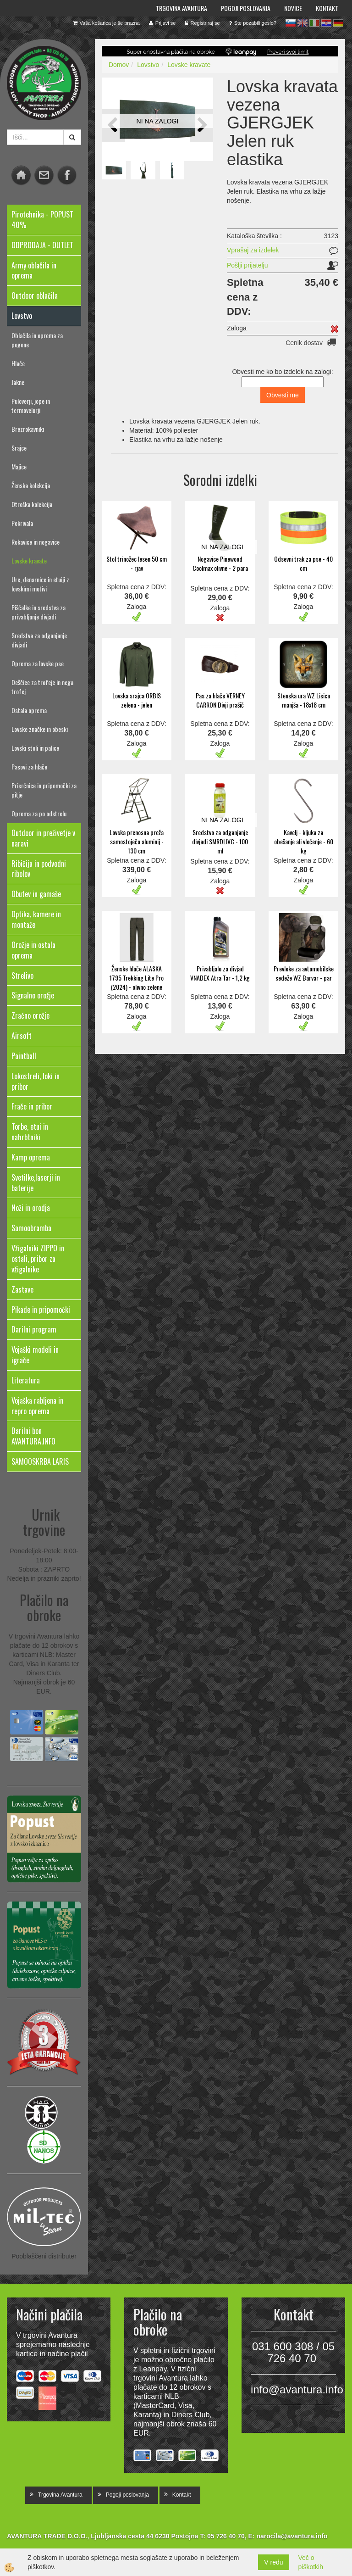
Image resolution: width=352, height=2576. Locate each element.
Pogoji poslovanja (245, 8)
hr (326, 23)
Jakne (17, 382)
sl (291, 23)
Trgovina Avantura (181, 8)
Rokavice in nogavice (35, 541)
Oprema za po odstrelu (38, 813)
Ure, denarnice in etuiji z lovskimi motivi (40, 583)
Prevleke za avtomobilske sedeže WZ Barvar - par (304, 973)
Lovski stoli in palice (35, 748)
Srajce (19, 447)
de (338, 23)
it (314, 23)
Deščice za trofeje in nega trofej (42, 686)
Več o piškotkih (310, 2562)
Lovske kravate (29, 560)
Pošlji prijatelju (247, 265)
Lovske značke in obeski (39, 729)
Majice (19, 466)
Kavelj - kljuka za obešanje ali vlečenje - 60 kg (303, 841)
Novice (293, 8)
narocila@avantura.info (291, 2536)
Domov (119, 64)
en (302, 23)
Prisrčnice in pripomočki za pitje (44, 790)
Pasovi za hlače (29, 766)
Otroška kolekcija (31, 504)
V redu (273, 2562)
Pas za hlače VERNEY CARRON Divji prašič (220, 700)
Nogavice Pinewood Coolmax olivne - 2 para (220, 563)
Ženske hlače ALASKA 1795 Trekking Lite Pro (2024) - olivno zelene (137, 978)
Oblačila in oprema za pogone (37, 339)
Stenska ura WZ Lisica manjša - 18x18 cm (303, 700)
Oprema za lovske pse (37, 663)
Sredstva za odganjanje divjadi (39, 639)
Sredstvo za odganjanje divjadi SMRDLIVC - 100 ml (220, 841)
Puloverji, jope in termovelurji (30, 405)
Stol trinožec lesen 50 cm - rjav (136, 563)
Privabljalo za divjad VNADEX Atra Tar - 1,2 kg (220, 973)
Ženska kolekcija (30, 485)
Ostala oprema (29, 710)
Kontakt (327, 8)
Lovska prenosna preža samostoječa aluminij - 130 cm (137, 841)
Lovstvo (148, 64)
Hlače (18, 363)
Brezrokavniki (27, 429)
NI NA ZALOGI (158, 121)
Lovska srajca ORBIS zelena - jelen (136, 700)
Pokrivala (22, 523)
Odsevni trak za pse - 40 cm (303, 563)
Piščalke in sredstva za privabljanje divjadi (38, 611)
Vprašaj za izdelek (253, 250)
